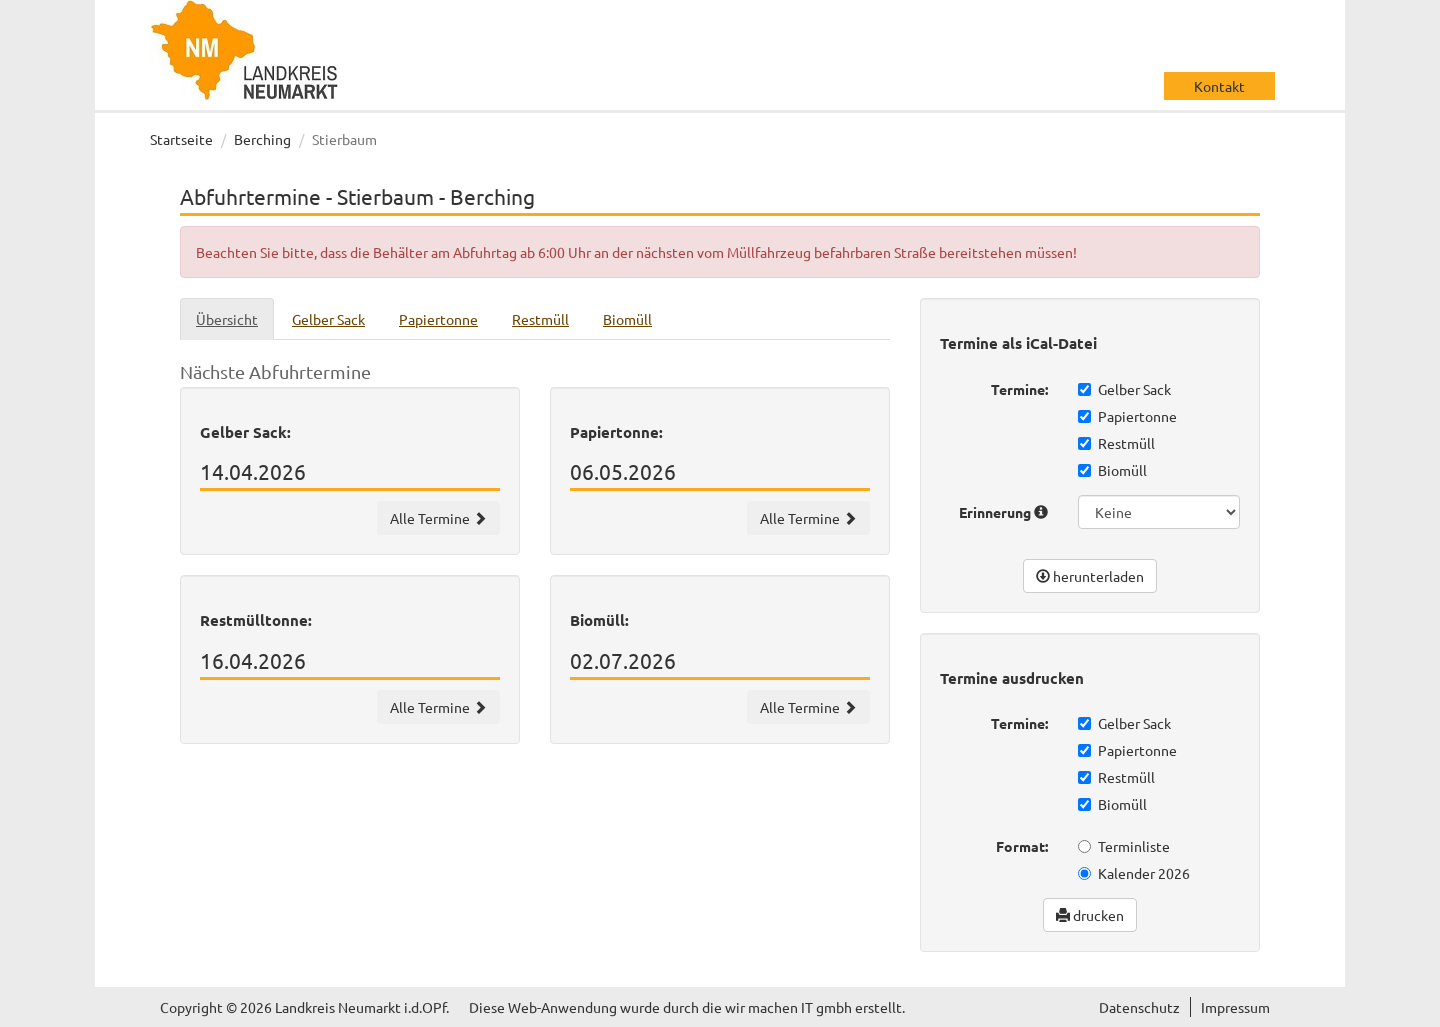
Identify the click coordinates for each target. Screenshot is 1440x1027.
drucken (1090, 915)
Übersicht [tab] (227, 319)
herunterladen (1090, 576)
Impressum (1235, 1007)
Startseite (181, 139)
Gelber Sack (1124, 389)
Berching (262, 139)
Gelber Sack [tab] (328, 319)
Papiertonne (1127, 416)
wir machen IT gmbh (788, 1007)
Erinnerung (1003, 512)
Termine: (1019, 389)
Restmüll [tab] (540, 319)
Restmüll (1116, 443)
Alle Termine (438, 518)
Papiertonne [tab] (438, 319)
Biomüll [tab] (627, 319)
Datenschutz (1139, 1007)
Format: (1022, 846)
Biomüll (1112, 470)
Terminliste (1124, 846)
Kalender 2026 (1134, 873)
